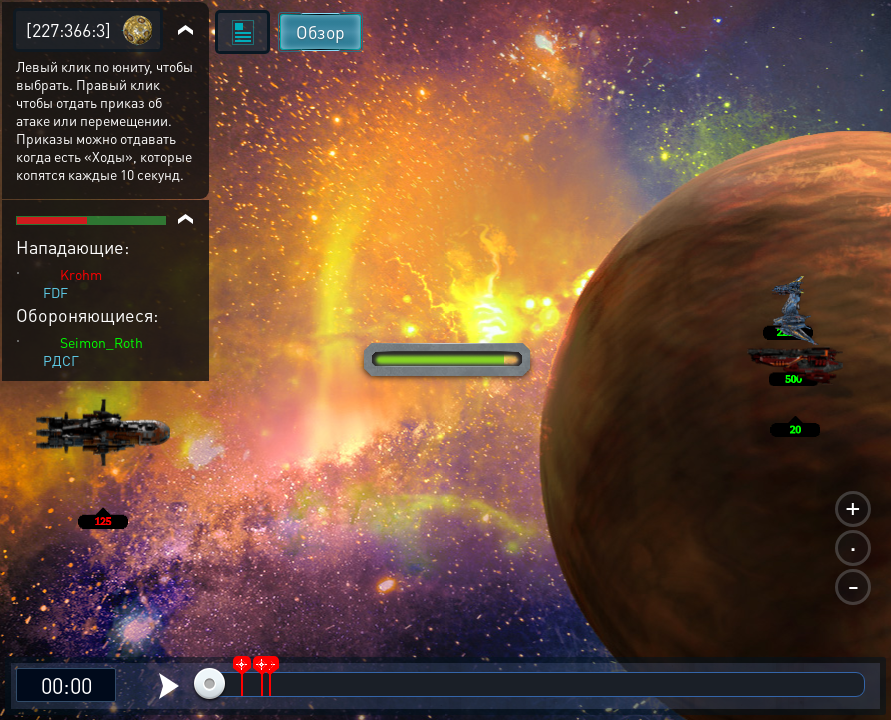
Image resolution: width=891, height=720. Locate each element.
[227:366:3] (68, 29)
